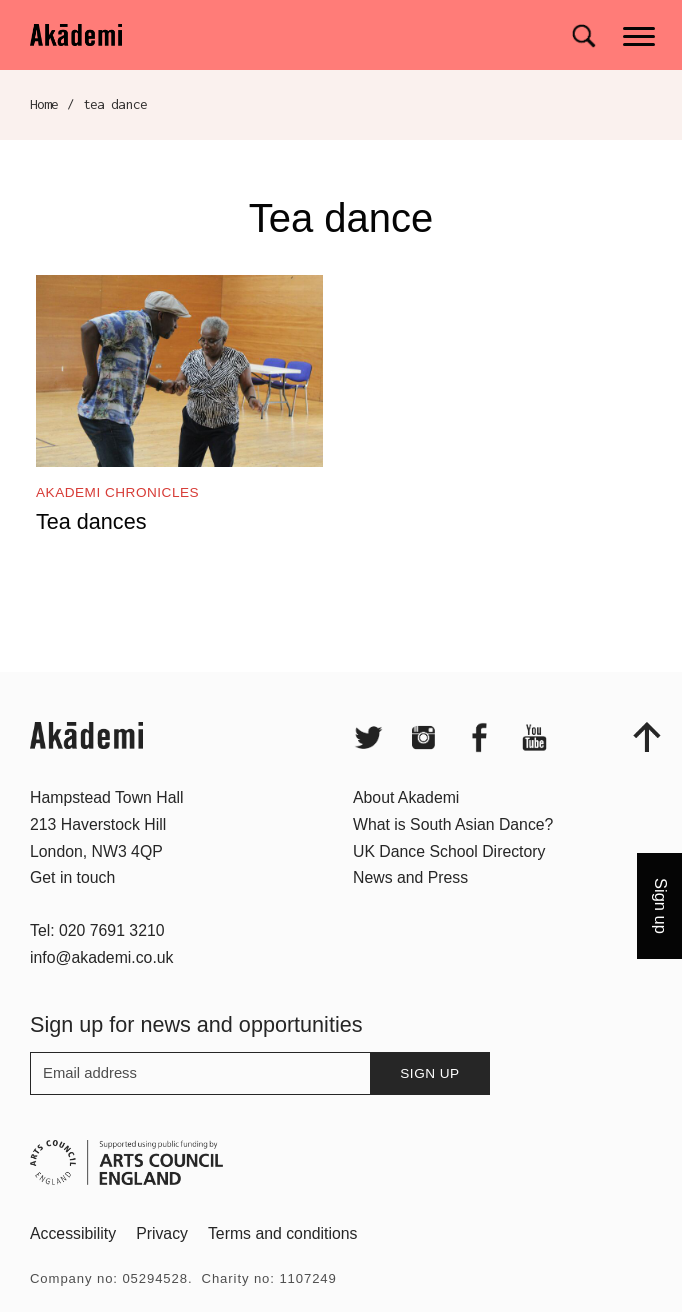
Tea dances (91, 521)
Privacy (162, 1267)
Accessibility (73, 1267)
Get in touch (72, 911)
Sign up (429, 1107)
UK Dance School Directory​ (449, 885)
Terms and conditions (282, 1267)
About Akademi (406, 831)
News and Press (410, 911)
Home (44, 104)
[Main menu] (640, 34)
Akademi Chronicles (117, 492)
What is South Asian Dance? (453, 858)
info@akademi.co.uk (102, 991)
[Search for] (583, 36)
